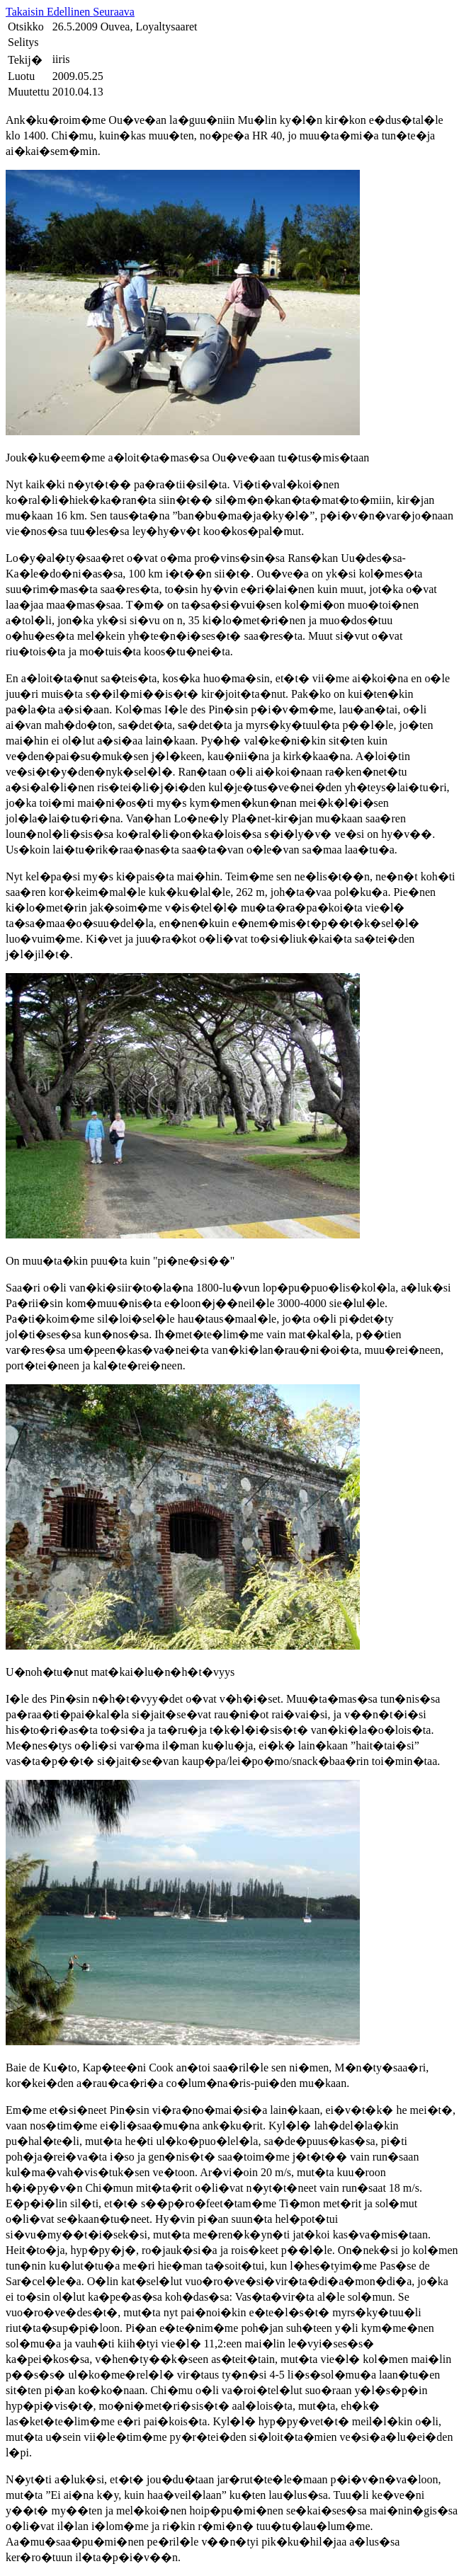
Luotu (21, 76)
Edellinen (70, 12)
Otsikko (26, 27)
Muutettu (29, 92)
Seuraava (114, 12)
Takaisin (26, 12)
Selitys (23, 42)
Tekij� (25, 60)
